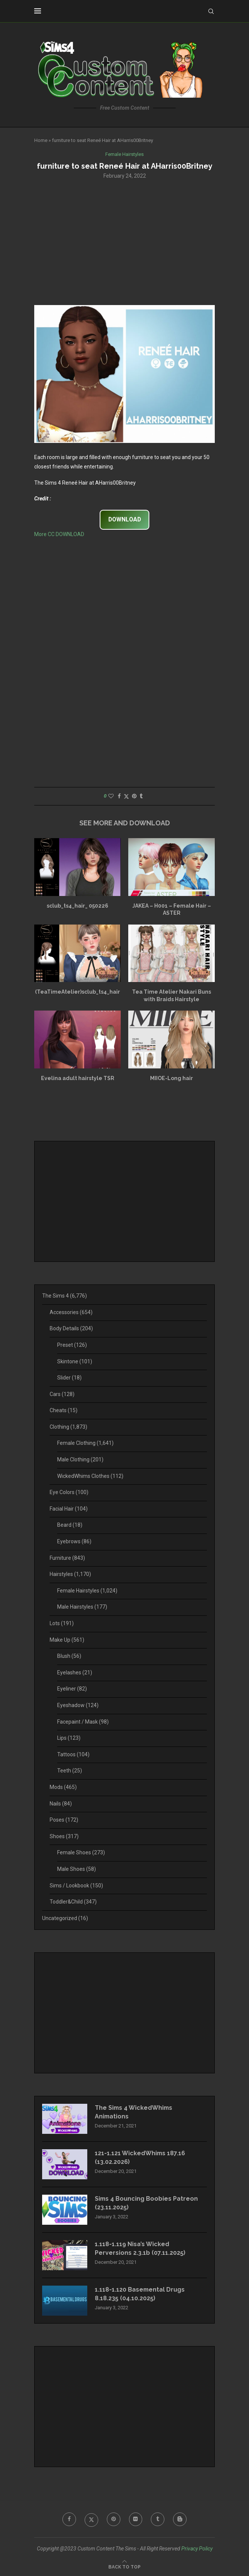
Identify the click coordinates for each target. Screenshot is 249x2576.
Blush (69, 1656)
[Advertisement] (124, 241)
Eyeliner (72, 1689)
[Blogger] (180, 2519)
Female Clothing (85, 1443)
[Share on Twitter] (126, 796)
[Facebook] (69, 2519)
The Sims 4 (64, 1296)
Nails (61, 1804)
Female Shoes (81, 1853)
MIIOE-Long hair (171, 1078)
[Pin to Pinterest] (134, 796)
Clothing (68, 1427)
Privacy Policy (197, 2549)
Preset (72, 1345)
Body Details (71, 1329)
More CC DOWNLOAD (59, 534)
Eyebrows (74, 1541)
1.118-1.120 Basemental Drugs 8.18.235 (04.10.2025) (140, 2293)
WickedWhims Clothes (90, 1476)
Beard (69, 1525)
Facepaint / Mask (83, 1722)
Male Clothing (80, 1459)
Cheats (63, 1410)
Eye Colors (69, 1492)
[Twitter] (91, 2519)
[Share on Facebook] (119, 796)
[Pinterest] (113, 2519)
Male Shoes (76, 1869)
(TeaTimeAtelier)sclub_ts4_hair (77, 992)
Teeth (69, 1771)
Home (40, 140)
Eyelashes (74, 1672)
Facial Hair (69, 1509)
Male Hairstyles (82, 1607)
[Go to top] (124, 2567)
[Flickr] (136, 2519)
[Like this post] (111, 796)
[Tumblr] (158, 2519)
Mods (63, 1787)
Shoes (64, 1836)
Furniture (67, 1558)
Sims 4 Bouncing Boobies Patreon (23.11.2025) (147, 2202)
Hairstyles (70, 1574)
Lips (68, 1738)
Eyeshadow (78, 1705)
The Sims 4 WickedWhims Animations (134, 2112)
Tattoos (73, 1754)
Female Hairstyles (87, 1591)
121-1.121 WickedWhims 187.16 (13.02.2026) (140, 2157)
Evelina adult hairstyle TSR (77, 1078)
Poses (64, 1820)
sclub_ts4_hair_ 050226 (77, 906)
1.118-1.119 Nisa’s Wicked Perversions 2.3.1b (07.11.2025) (140, 2248)
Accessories (71, 1312)
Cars (62, 1394)
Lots (62, 1623)
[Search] (211, 11)
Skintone (74, 1361)
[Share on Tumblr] (141, 796)
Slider (69, 1378)
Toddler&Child (73, 1902)
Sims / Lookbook (76, 1886)
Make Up (67, 1640)
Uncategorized (65, 1918)
